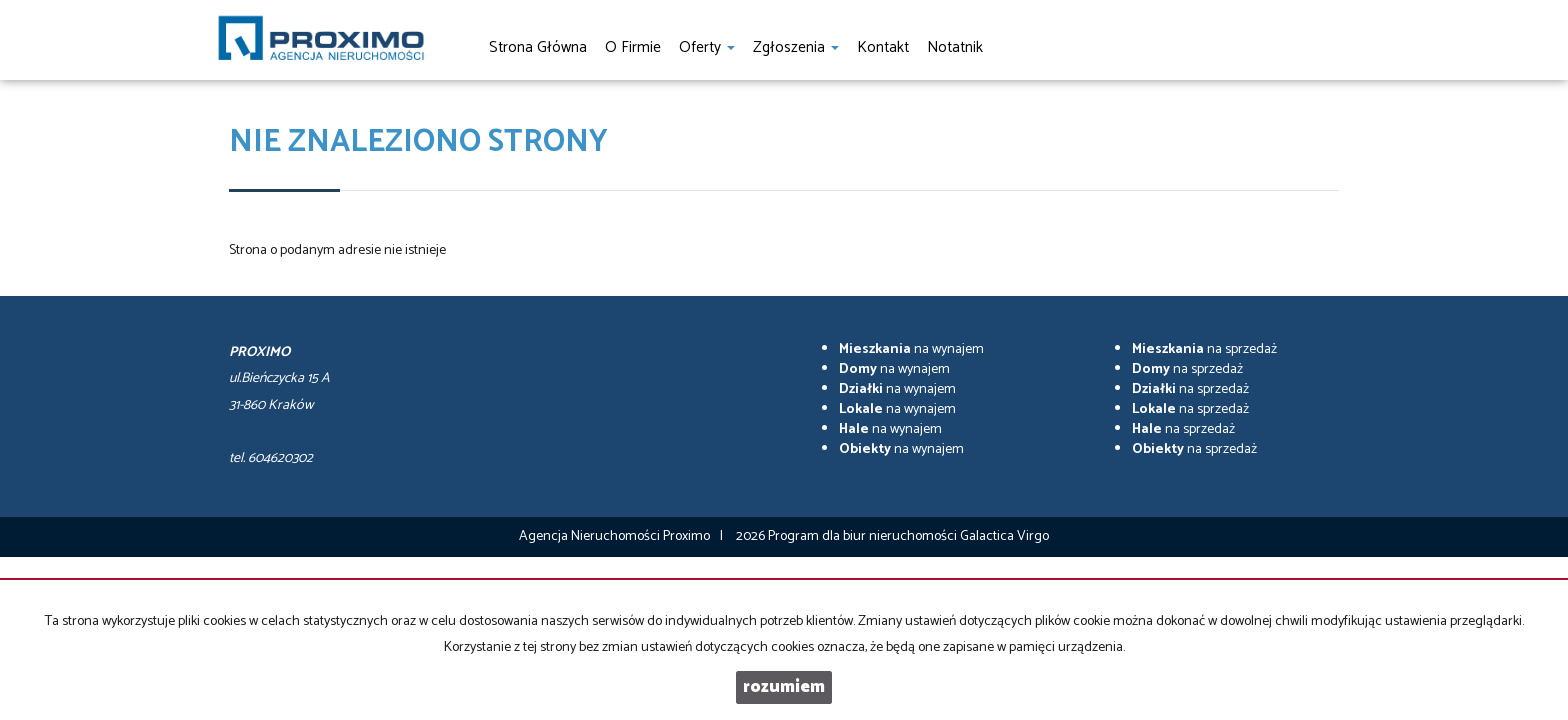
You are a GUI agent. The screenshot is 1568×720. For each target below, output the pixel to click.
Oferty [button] (707, 47)
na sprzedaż (1204, 349)
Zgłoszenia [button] (796, 47)
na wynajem (911, 349)
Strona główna (538, 47)
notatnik (955, 47)
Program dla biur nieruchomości (864, 536)
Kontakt (883, 47)
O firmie (633, 47)
